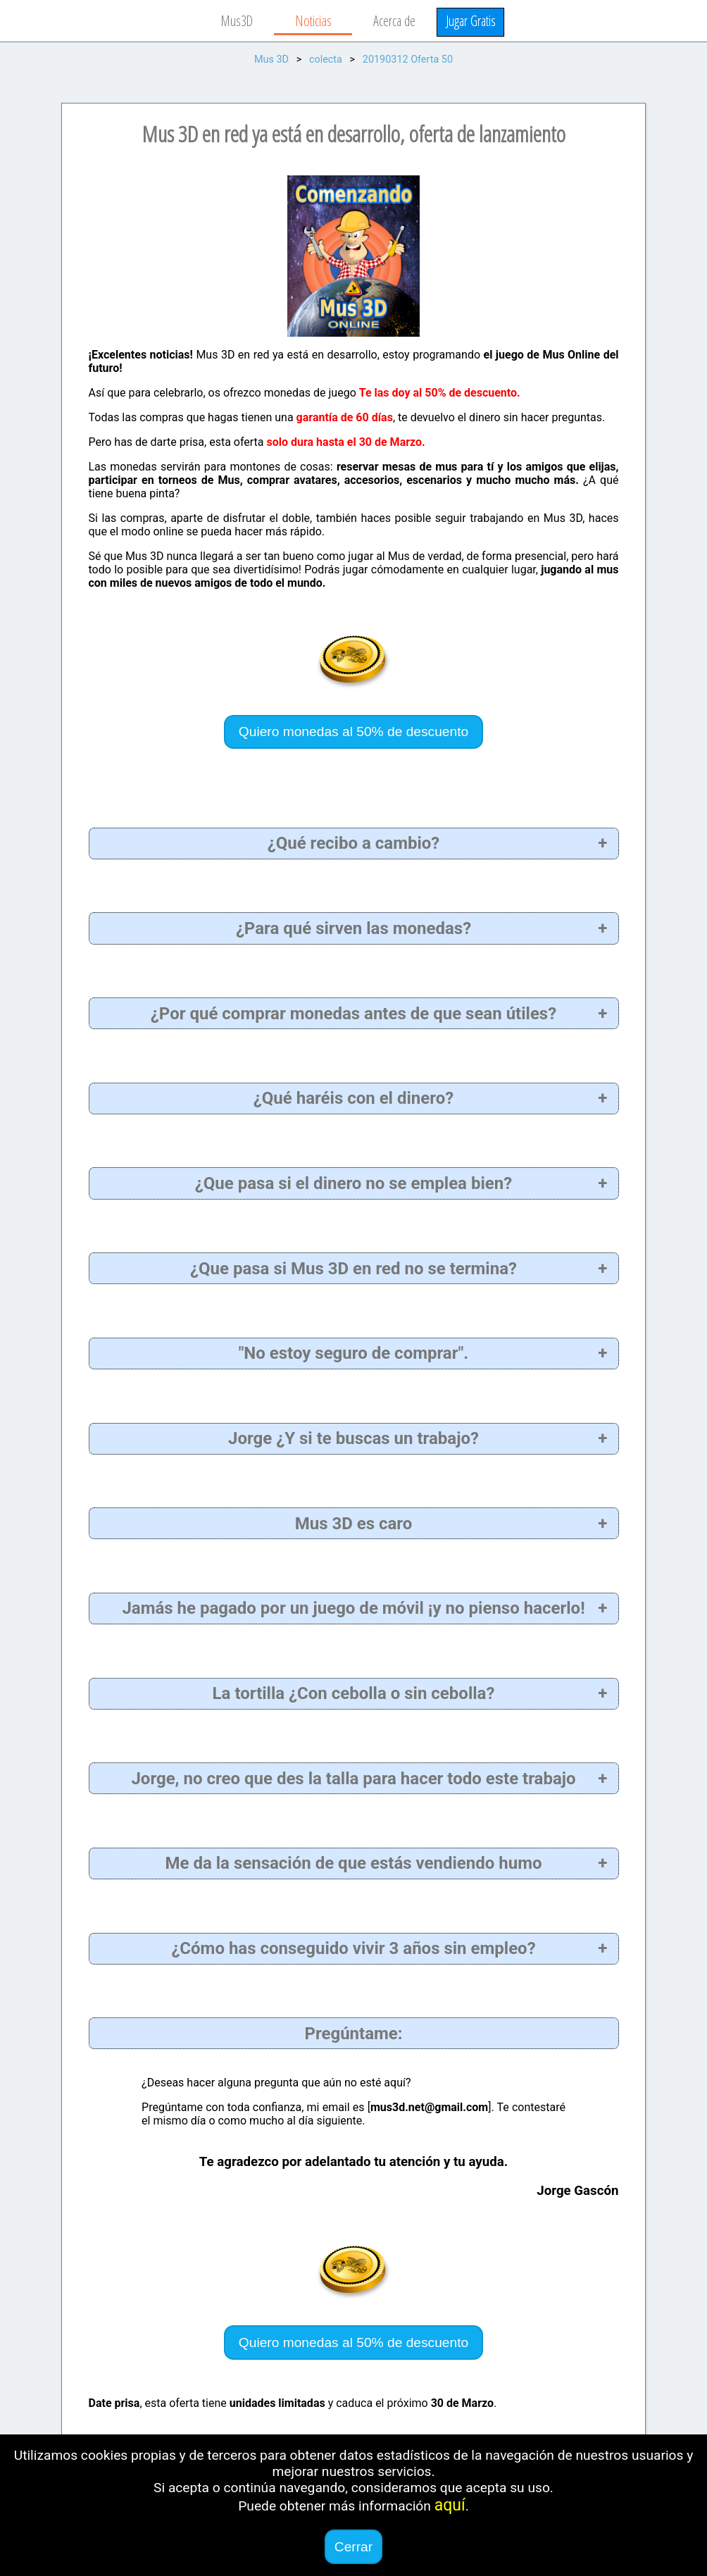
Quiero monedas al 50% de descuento (353, 731)
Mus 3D (271, 60)
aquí (449, 2505)
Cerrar (353, 2546)
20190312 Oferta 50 (408, 60)
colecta (325, 60)
